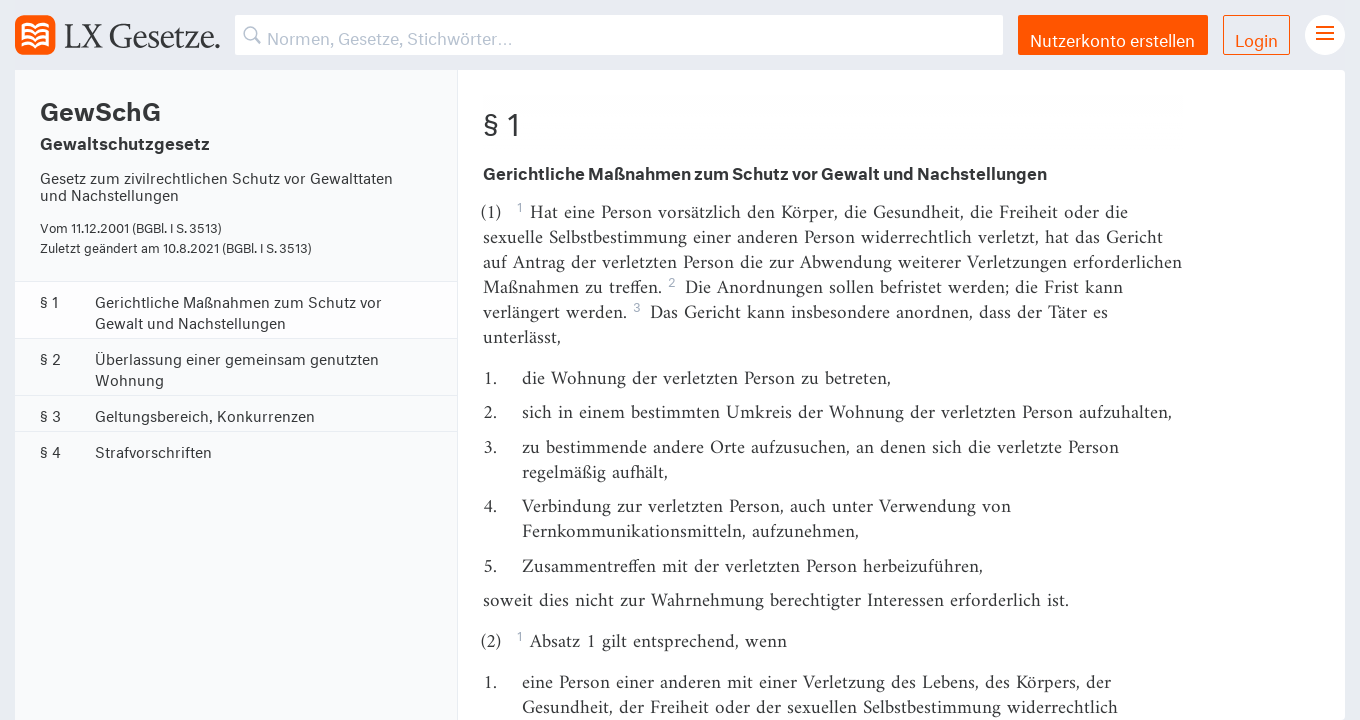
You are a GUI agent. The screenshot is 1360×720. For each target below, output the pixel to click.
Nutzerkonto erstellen (1112, 37)
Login (1256, 37)
